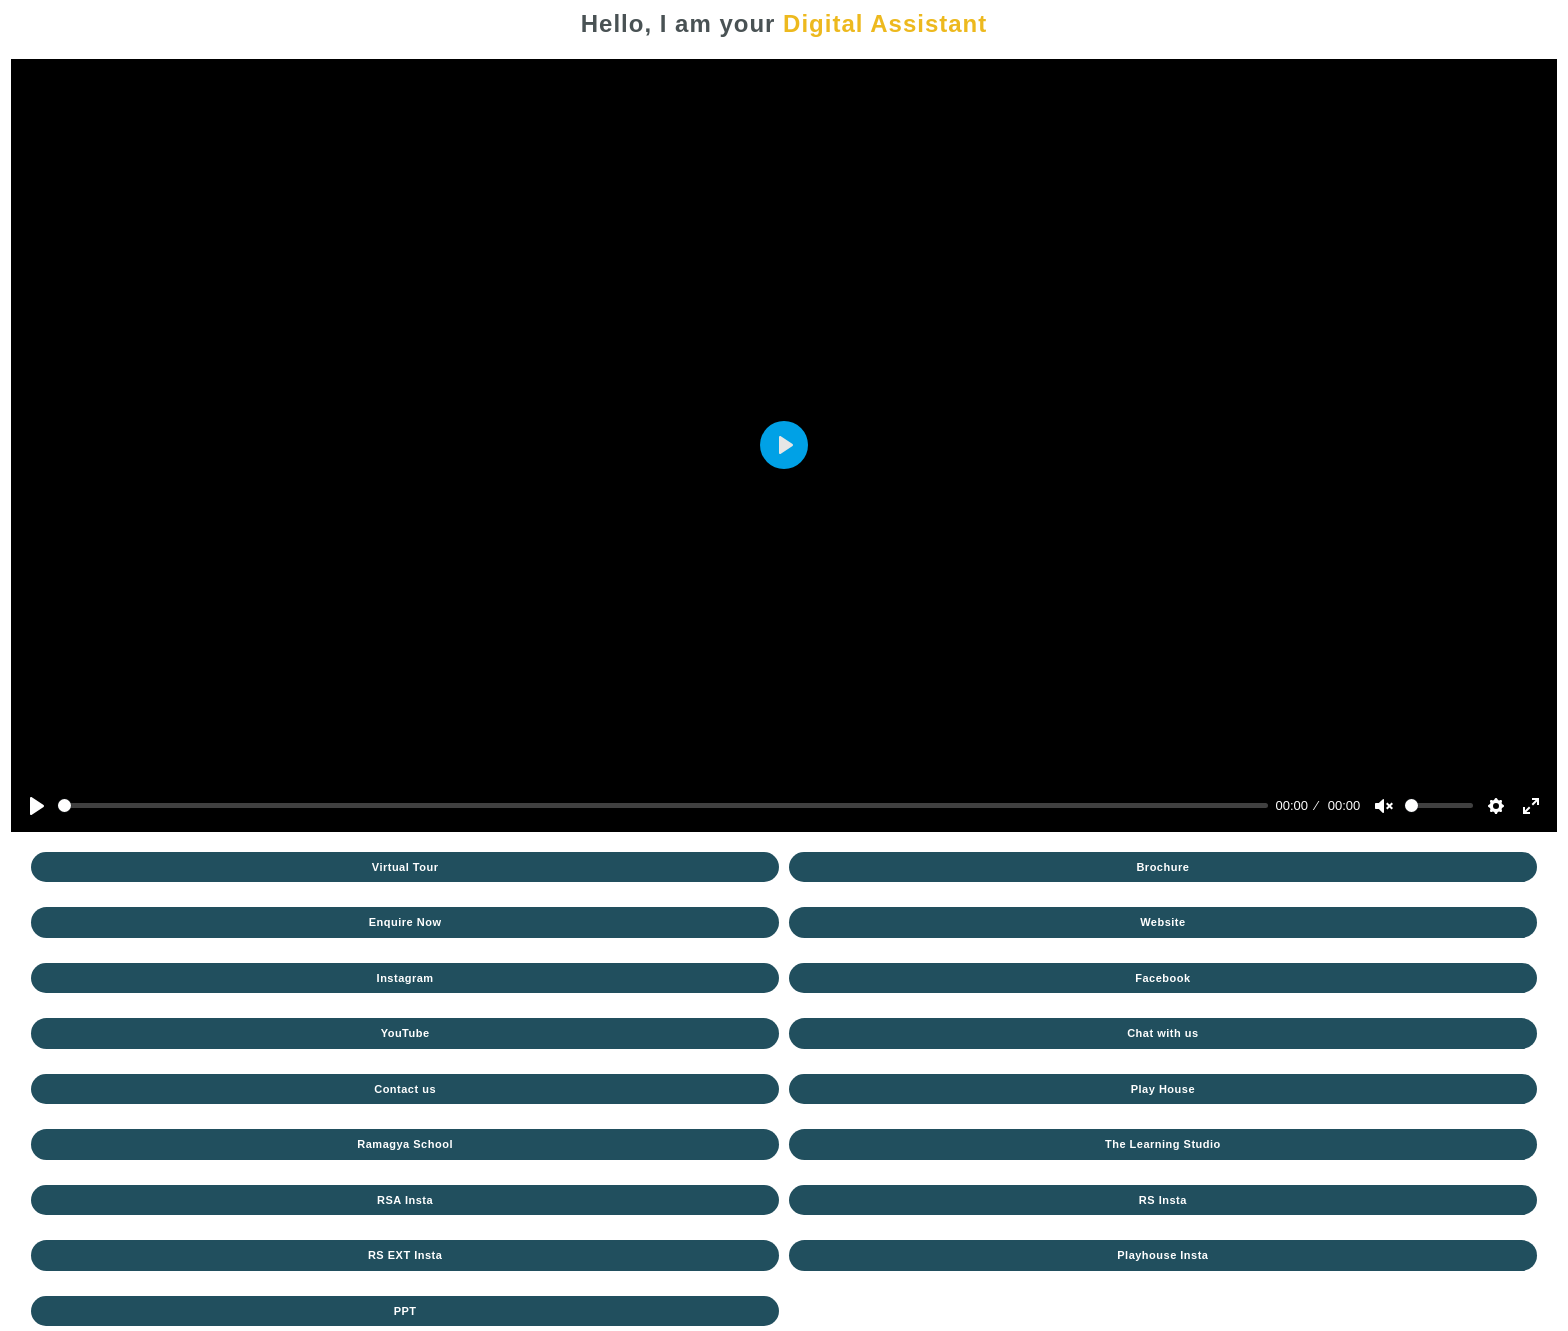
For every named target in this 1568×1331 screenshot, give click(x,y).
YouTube (405, 1033)
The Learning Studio (1163, 1144)
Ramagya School (405, 1144)
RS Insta (1163, 1200)
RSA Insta (405, 1200)
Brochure (1162, 867)
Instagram (405, 978)
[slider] (663, 805)
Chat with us (1162, 1033)
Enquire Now (405, 922)
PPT (405, 1311)
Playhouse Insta (1162, 1255)
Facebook (1162, 978)
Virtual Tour (405, 867)
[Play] (37, 806)
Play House (1163, 1089)
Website (1162, 922)
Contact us (405, 1089)
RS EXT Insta (405, 1255)
